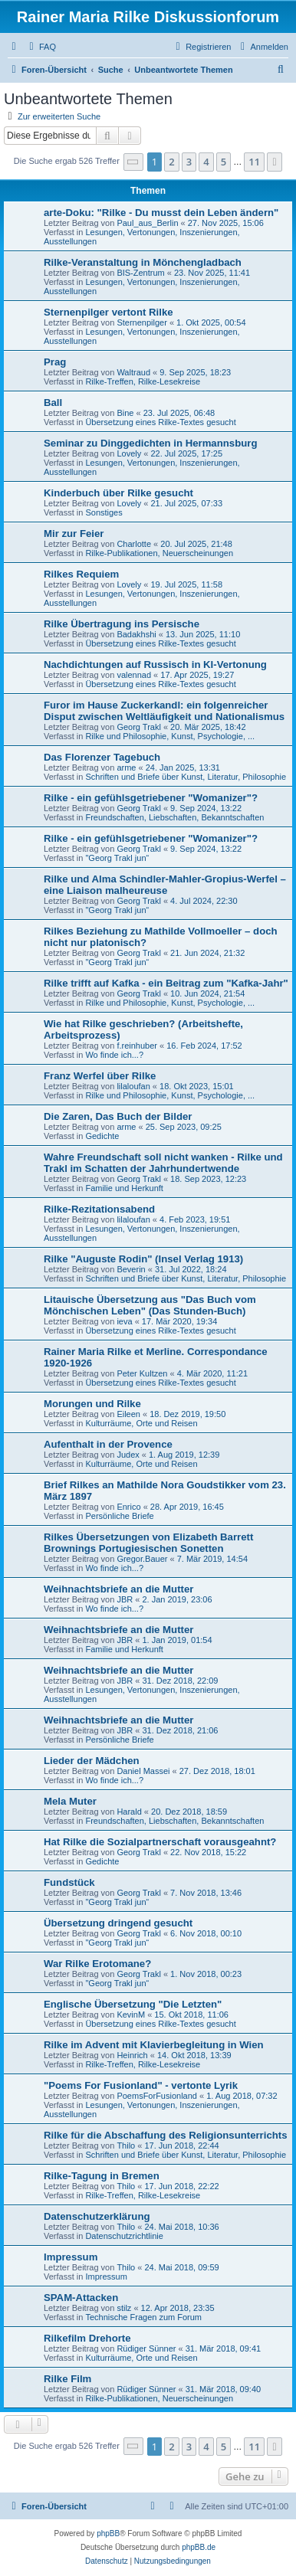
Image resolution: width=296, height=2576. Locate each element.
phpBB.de (198, 2547)
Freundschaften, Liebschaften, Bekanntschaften (174, 817)
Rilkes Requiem (81, 574)
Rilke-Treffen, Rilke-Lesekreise (142, 381)
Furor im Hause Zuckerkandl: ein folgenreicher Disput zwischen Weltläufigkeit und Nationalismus (164, 710)
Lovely (129, 453)
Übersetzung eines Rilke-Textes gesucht (160, 422)
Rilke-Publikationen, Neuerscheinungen (159, 553)
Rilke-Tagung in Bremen (102, 2176)
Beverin (131, 1269)
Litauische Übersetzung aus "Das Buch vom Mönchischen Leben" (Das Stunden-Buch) (150, 1305)
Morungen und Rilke (92, 1403)
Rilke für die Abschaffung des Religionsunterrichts (166, 2135)
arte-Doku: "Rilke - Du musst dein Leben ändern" (161, 212)
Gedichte (102, 1136)
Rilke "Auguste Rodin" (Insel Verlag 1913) (143, 1259)
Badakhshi (136, 634)
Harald (129, 1811)
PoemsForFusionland (157, 2095)
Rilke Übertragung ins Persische (121, 624)
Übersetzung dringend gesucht (118, 1923)
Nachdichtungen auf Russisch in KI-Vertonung (155, 664)
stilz (124, 2308)
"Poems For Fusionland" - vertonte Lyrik (141, 2085)
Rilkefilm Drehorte (87, 2338)
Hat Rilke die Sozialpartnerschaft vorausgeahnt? (160, 1842)
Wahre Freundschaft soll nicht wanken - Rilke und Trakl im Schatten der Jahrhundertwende (163, 1162)
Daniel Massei (143, 1771)
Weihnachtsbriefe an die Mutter (118, 1589)
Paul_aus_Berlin (147, 222)
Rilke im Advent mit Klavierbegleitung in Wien (154, 2045)
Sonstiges (103, 512)
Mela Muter (70, 1801)
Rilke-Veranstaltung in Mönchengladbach (143, 262)
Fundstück (69, 1882)
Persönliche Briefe (119, 1515)
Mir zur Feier (74, 533)
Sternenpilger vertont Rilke (108, 312)
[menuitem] (40, 47)
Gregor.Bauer (142, 1558)
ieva (124, 1321)
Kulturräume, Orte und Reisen (141, 1423)
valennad (134, 674)
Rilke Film (67, 2379)
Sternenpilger (141, 322)
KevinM (131, 2014)
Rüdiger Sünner (146, 2348)
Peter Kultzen (142, 1373)
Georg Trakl (138, 727)
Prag (55, 362)
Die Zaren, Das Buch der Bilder (118, 1116)
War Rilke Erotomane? (97, 1963)
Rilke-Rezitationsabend (99, 1209)
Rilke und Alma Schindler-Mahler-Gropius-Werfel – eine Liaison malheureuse (165, 884)
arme (126, 767)
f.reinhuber (137, 1045)
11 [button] (254, 162)
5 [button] (223, 162)
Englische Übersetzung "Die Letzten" (133, 2004)
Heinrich (132, 2055)
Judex (128, 1454)
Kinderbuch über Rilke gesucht (118, 493)
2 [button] (171, 162)
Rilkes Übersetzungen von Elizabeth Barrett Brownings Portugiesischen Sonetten (148, 1542)
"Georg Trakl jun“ (117, 857)
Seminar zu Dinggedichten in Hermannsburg (150, 443)
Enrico (128, 1506)
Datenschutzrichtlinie (124, 2235)
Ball (53, 402)
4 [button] (206, 162)
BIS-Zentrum (140, 272)
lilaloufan (133, 1086)
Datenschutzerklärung (97, 2216)
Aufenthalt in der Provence (108, 1444)
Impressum (70, 2257)
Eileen (128, 1414)
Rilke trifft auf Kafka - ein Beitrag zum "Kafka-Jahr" (166, 983)
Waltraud (133, 372)
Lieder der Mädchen (92, 1760)
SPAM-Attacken (81, 2297)
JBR (125, 1599)
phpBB (108, 2533)
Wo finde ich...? (114, 1054)
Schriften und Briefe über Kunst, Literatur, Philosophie (185, 776)
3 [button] (189, 162)
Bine (125, 412)
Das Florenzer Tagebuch (102, 757)
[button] (133, 162)
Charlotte (134, 543)
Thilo (126, 2145)
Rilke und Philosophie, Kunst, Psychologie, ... (170, 736)
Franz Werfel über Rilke (100, 1076)
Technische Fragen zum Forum (143, 2317)
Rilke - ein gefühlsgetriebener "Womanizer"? (151, 798)
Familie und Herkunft (124, 1188)
